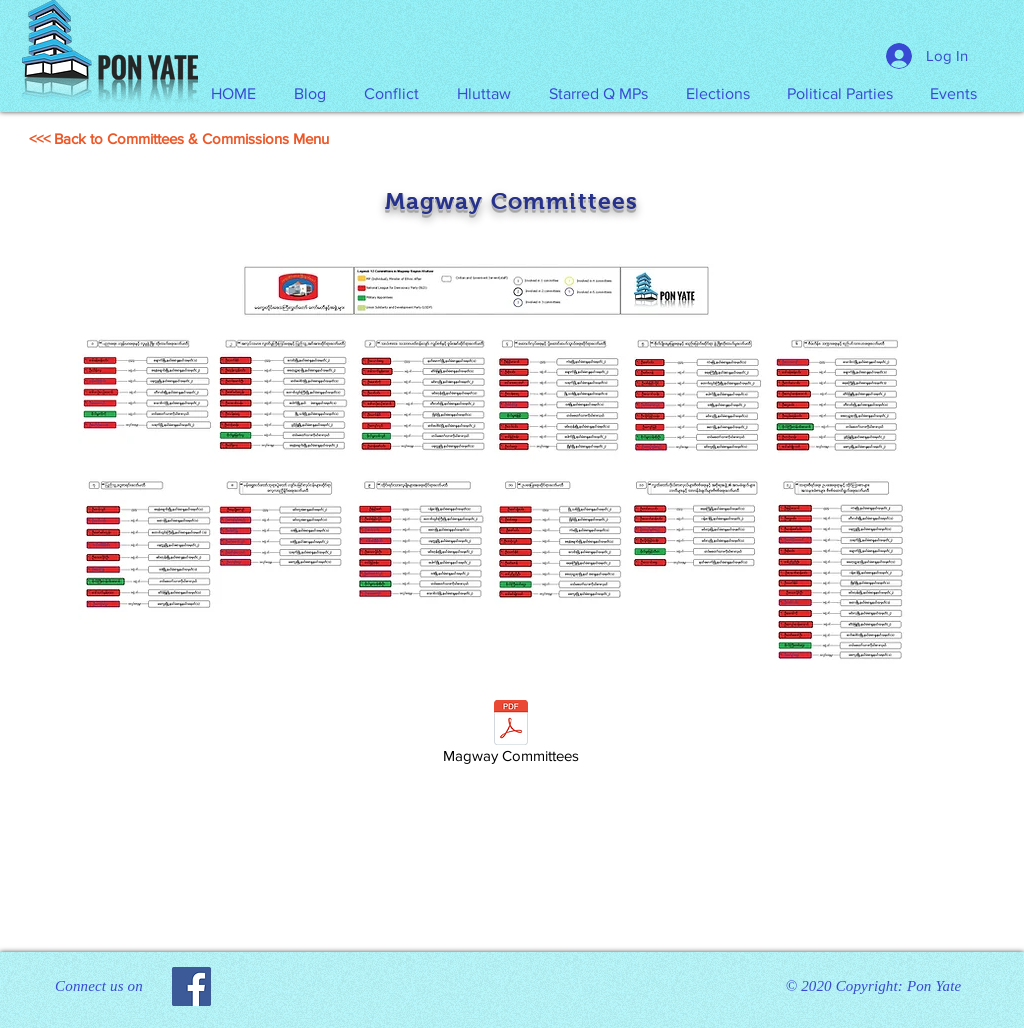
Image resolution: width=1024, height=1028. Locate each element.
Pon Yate (934, 986)
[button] (484, 94)
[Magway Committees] (511, 735)
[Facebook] (191, 986)
